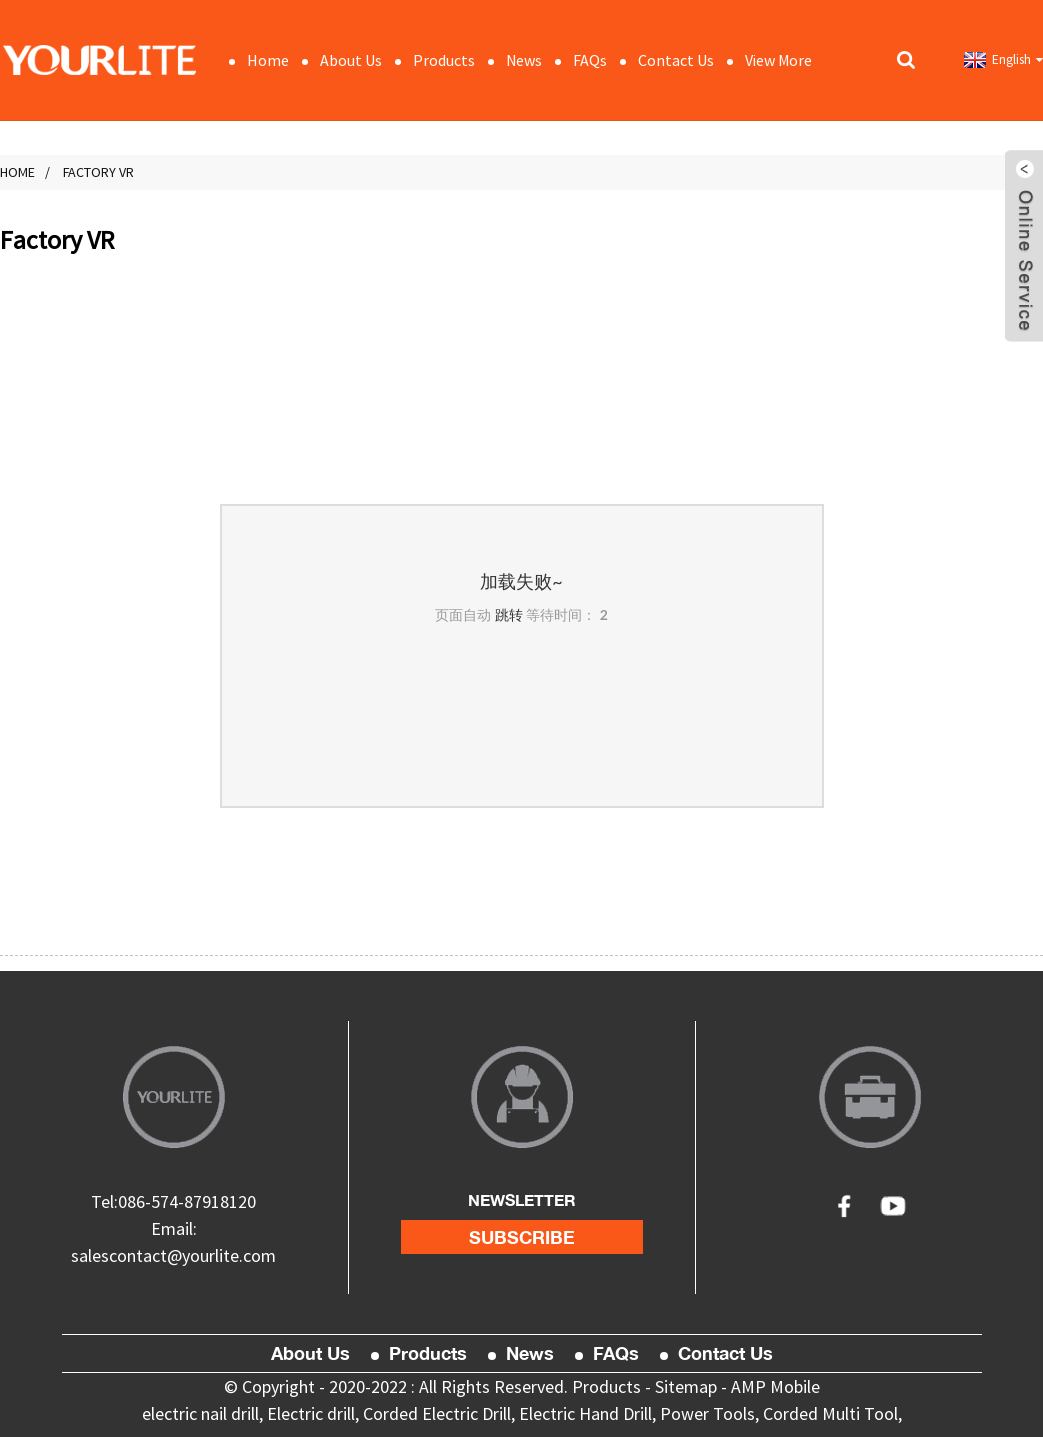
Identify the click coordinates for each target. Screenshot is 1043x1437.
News (524, 60)
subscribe (522, 1237)
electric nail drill (200, 1413)
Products (444, 60)
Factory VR (98, 172)
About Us (351, 60)
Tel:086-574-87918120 (173, 1201)
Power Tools (707, 1413)
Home (268, 60)
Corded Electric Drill (437, 1413)
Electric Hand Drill (585, 1413)
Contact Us (676, 60)
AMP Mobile (775, 1386)
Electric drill (311, 1413)
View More (778, 60)
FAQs (590, 60)
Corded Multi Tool (830, 1413)
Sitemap (686, 1386)
